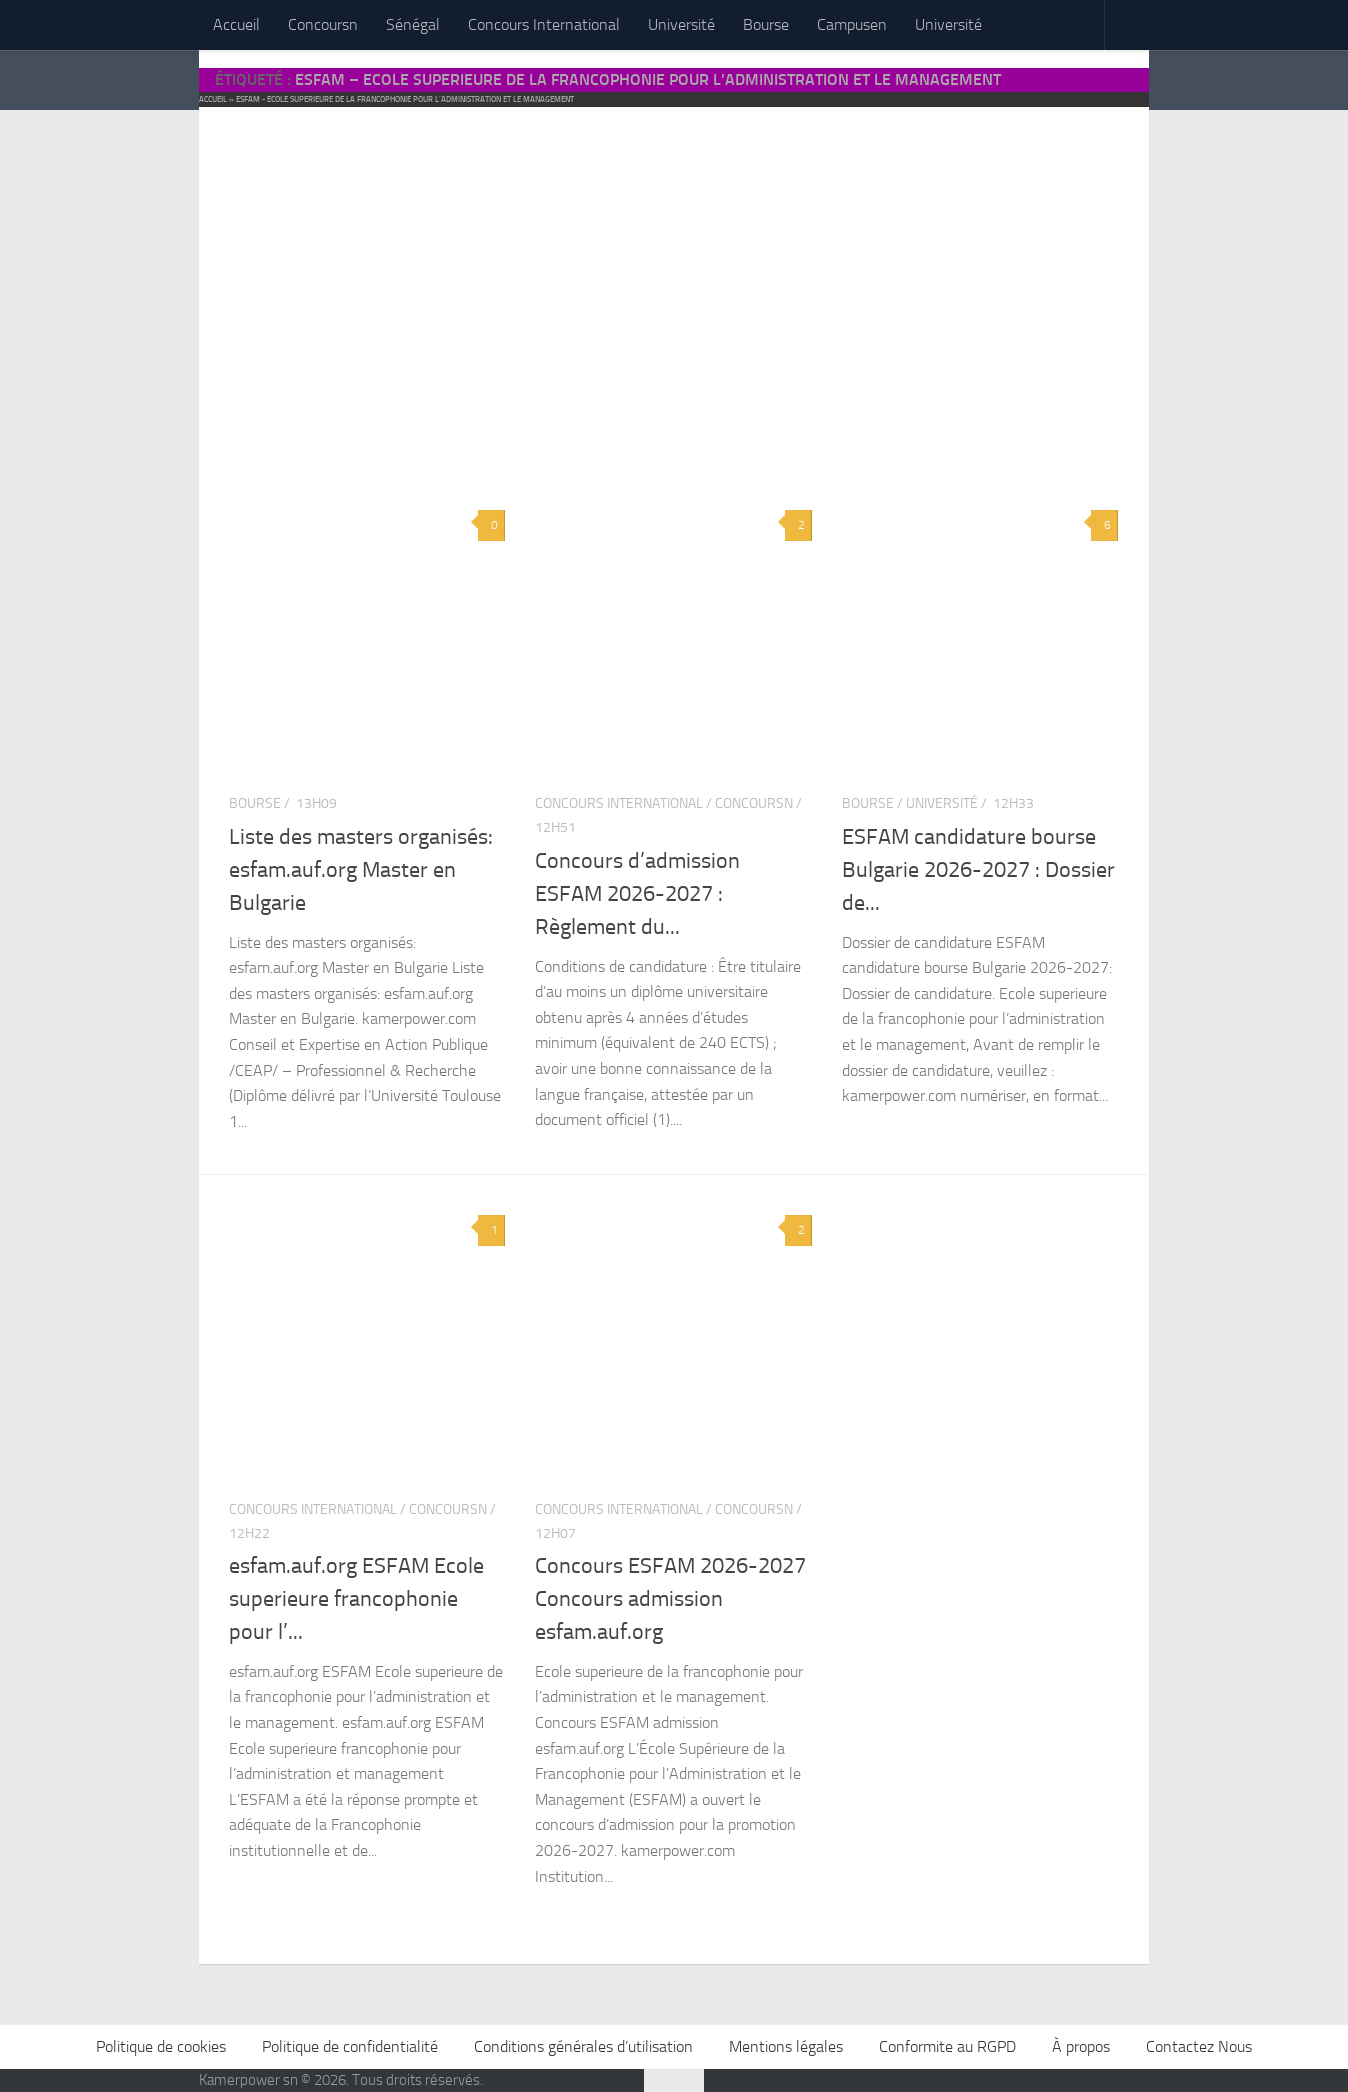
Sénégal (413, 24)
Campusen (852, 24)
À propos (1081, 2046)
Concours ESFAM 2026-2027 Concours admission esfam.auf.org (670, 1598)
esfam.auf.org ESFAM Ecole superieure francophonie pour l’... (356, 1598)
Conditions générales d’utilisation (583, 2046)
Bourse (766, 24)
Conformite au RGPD (947, 2046)
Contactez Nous (1199, 2046)
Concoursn (323, 24)
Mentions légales (786, 2046)
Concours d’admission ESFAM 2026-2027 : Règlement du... (637, 893)
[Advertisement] (674, 280)
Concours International (544, 24)
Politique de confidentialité (350, 2046)
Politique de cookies (161, 2046)
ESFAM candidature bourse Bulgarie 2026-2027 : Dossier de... (978, 869)
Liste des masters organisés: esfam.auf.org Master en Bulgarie (361, 869)
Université (681, 24)
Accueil (236, 24)
